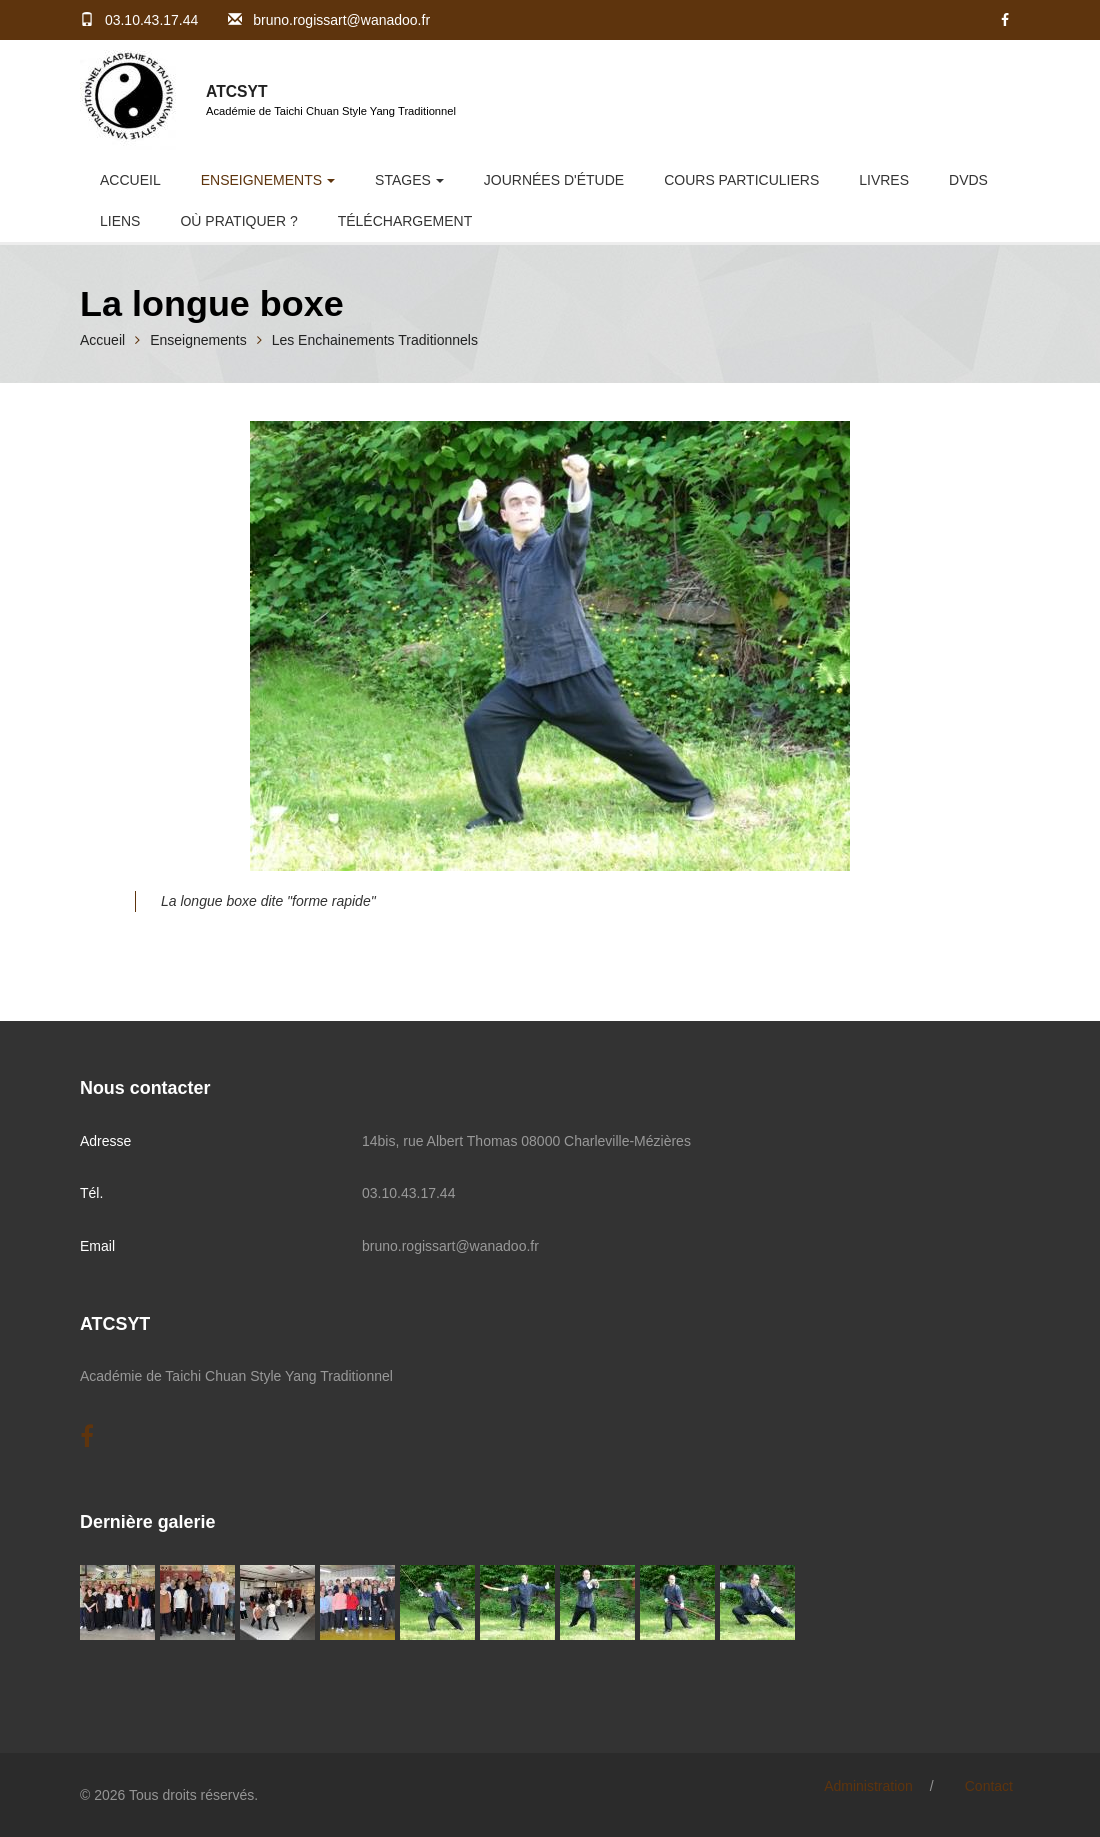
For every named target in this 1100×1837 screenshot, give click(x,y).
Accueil (130, 180)
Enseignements (261, 180)
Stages (403, 180)
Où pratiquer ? (238, 221)
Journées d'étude (554, 180)
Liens (120, 221)
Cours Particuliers (741, 180)
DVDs (968, 180)
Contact (989, 1786)
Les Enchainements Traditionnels (375, 340)
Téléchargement (405, 221)
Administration (868, 1786)
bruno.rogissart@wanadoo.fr (341, 20)
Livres (884, 180)
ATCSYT (236, 91)
